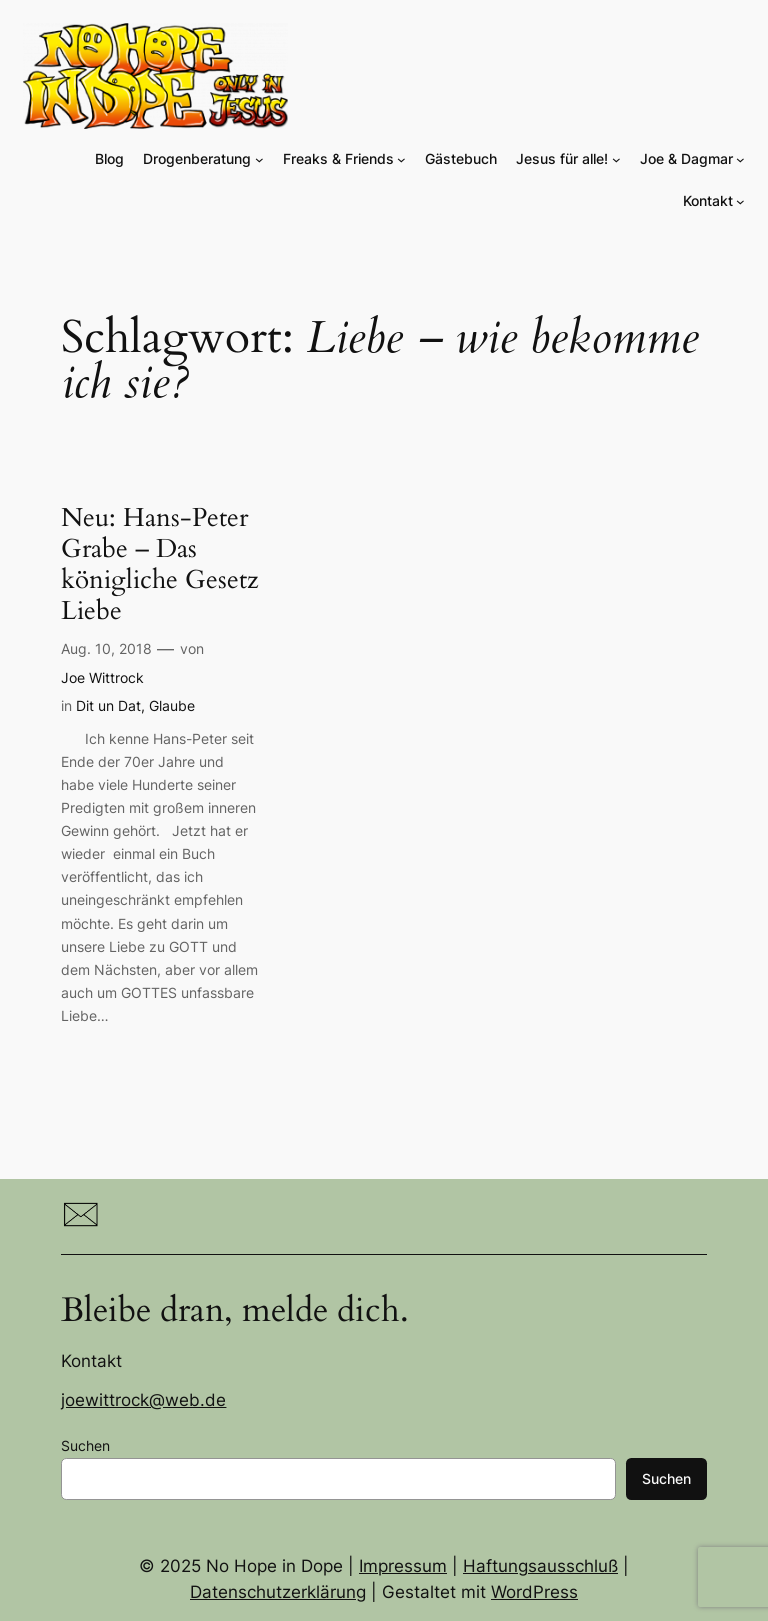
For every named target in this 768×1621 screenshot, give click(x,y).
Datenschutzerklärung (278, 1592)
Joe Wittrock (102, 677)
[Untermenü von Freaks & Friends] (401, 159)
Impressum (403, 1566)
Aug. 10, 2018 (106, 648)
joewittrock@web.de (143, 1400)
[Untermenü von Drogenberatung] (259, 159)
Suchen (85, 1445)
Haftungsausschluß (540, 1566)
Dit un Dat (108, 705)
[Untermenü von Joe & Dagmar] (740, 159)
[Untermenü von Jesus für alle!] (616, 159)
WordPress (534, 1592)
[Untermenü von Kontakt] (740, 201)
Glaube (172, 705)
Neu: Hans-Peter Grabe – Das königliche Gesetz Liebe (160, 564)
